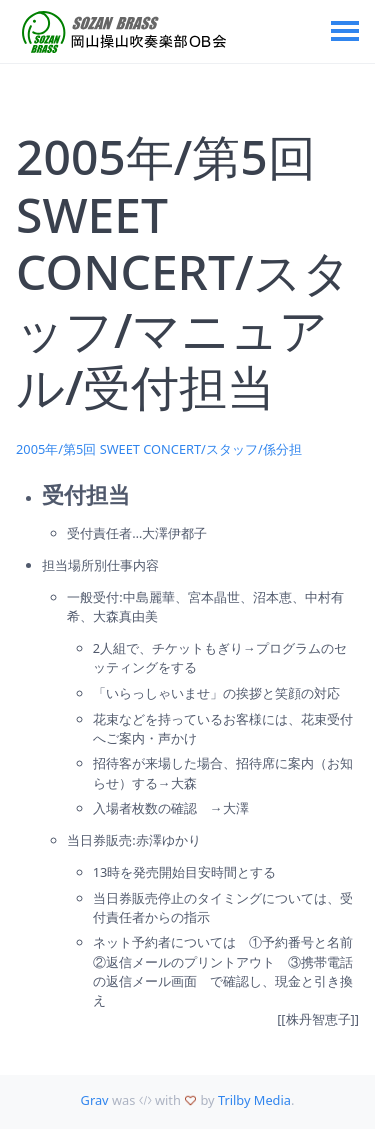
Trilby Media (254, 1100)
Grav (95, 1100)
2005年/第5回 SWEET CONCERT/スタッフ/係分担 (159, 449)
